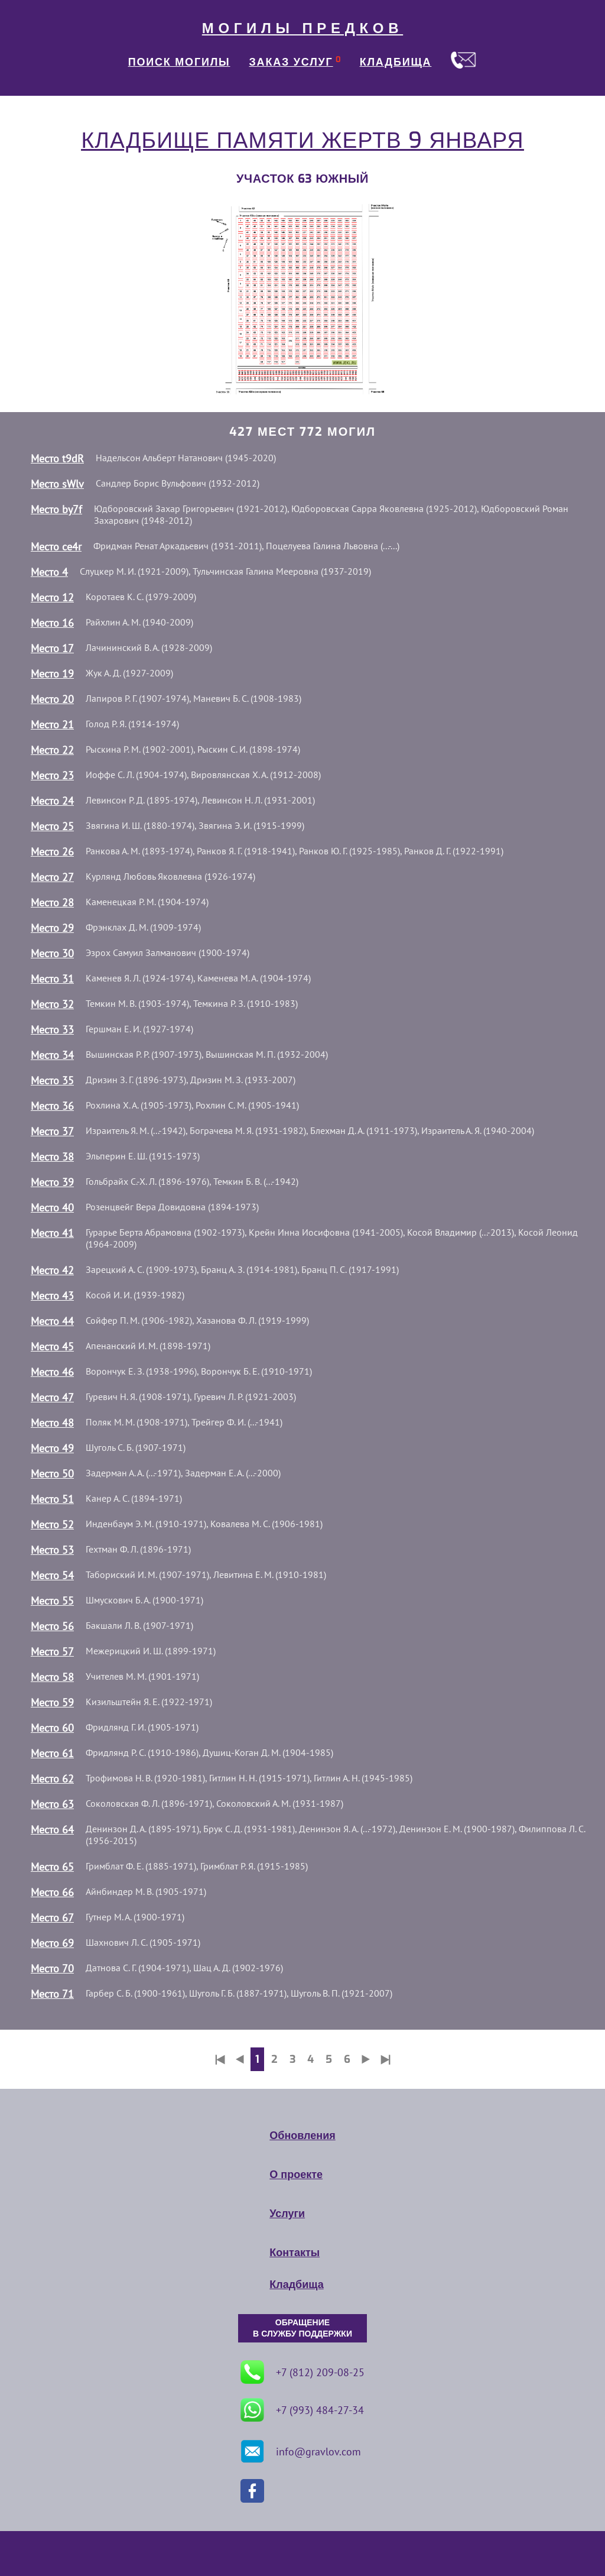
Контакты (294, 2253)
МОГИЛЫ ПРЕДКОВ (302, 28)
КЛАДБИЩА (396, 62)
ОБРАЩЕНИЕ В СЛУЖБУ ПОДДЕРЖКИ (302, 2328)
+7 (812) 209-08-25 (302, 2372)
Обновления (302, 2135)
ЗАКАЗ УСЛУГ (291, 62)
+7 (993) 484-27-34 (302, 2410)
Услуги (287, 2213)
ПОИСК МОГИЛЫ (179, 62)
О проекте (296, 2174)
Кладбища (296, 2284)
